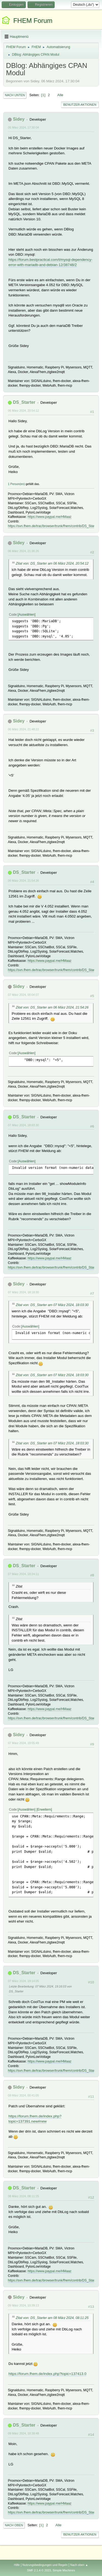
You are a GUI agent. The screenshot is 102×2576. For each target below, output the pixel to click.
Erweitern (44, 1809)
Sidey (18, 119)
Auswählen (26, 614)
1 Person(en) (16, 484)
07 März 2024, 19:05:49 (23, 1743)
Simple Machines (64, 2570)
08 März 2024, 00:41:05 (23, 2095)
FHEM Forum (32, 20)
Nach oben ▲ (79, 2564)
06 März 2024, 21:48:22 (23, 729)
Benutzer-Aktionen (79, 104)
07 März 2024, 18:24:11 (23, 1574)
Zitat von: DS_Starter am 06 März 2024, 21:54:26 (52, 1007)
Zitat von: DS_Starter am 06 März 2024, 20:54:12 (52, 563)
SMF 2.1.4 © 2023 (39, 2570)
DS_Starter (24, 402)
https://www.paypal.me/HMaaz (49, 517)
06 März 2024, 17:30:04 (23, 127)
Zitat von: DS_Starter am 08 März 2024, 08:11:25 (52, 2318)
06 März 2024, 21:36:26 (23, 551)
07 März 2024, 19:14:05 (23, 1981)
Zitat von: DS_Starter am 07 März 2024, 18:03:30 (52, 1305)
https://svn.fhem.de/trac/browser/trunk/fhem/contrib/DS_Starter (53, 526)
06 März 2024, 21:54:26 (23, 880)
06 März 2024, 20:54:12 (23, 410)
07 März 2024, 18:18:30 (23, 1292)
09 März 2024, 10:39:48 (23, 2433)
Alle (60, 95)
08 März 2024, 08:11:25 (23, 2196)
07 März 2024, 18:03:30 (23, 1125)
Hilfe (17, 2564)
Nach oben (14, 2525)
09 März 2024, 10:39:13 (23, 2305)
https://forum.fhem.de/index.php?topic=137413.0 (47, 2374)
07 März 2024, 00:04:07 (23, 994)
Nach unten (15, 95)
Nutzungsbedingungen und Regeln (44, 2564)
